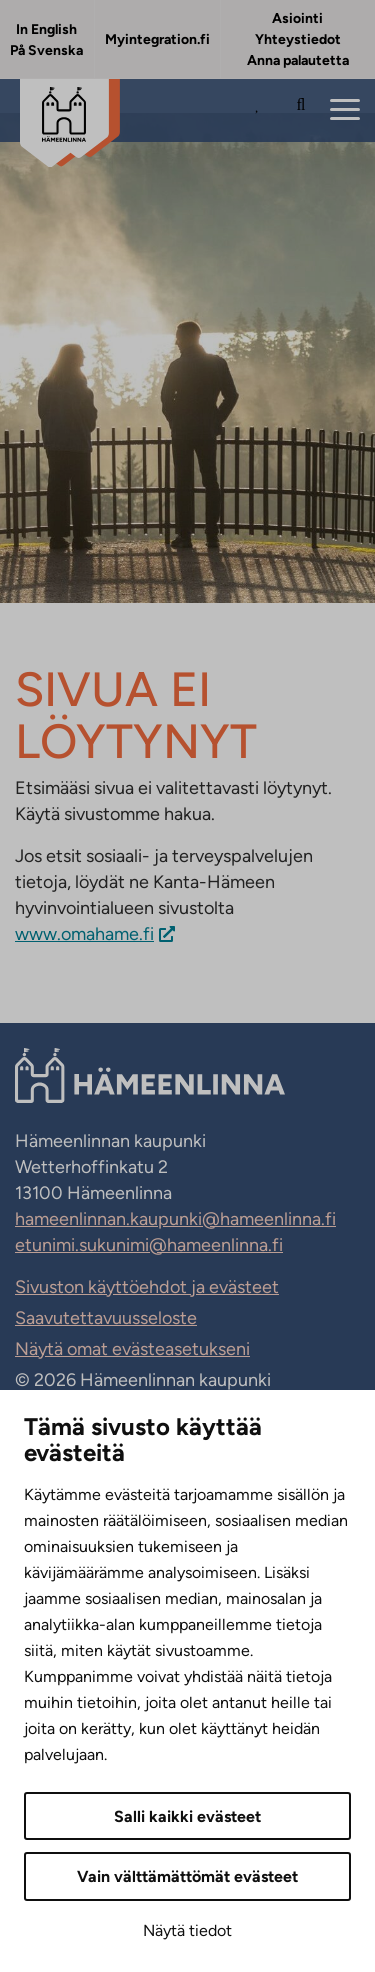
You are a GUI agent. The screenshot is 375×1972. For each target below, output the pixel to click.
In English (46, 29)
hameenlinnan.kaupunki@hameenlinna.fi (175, 1219)
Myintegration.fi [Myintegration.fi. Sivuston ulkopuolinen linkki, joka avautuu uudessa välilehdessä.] (157, 39)
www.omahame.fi (84, 934)
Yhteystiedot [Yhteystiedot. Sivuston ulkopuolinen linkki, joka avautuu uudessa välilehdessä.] (298, 39)
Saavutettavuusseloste (106, 1318)
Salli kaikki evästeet (187, 1816)
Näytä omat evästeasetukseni (132, 1349)
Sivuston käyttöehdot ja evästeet (147, 1287)
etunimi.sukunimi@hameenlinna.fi (149, 1245)
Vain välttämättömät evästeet (187, 1876)
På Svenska (46, 50)
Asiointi (297, 18)
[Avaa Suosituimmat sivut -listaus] (262, 111)
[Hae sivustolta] (301, 111)
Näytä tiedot (187, 1930)
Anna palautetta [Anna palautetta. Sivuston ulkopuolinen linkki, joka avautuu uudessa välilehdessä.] (298, 60)
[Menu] (345, 110)
